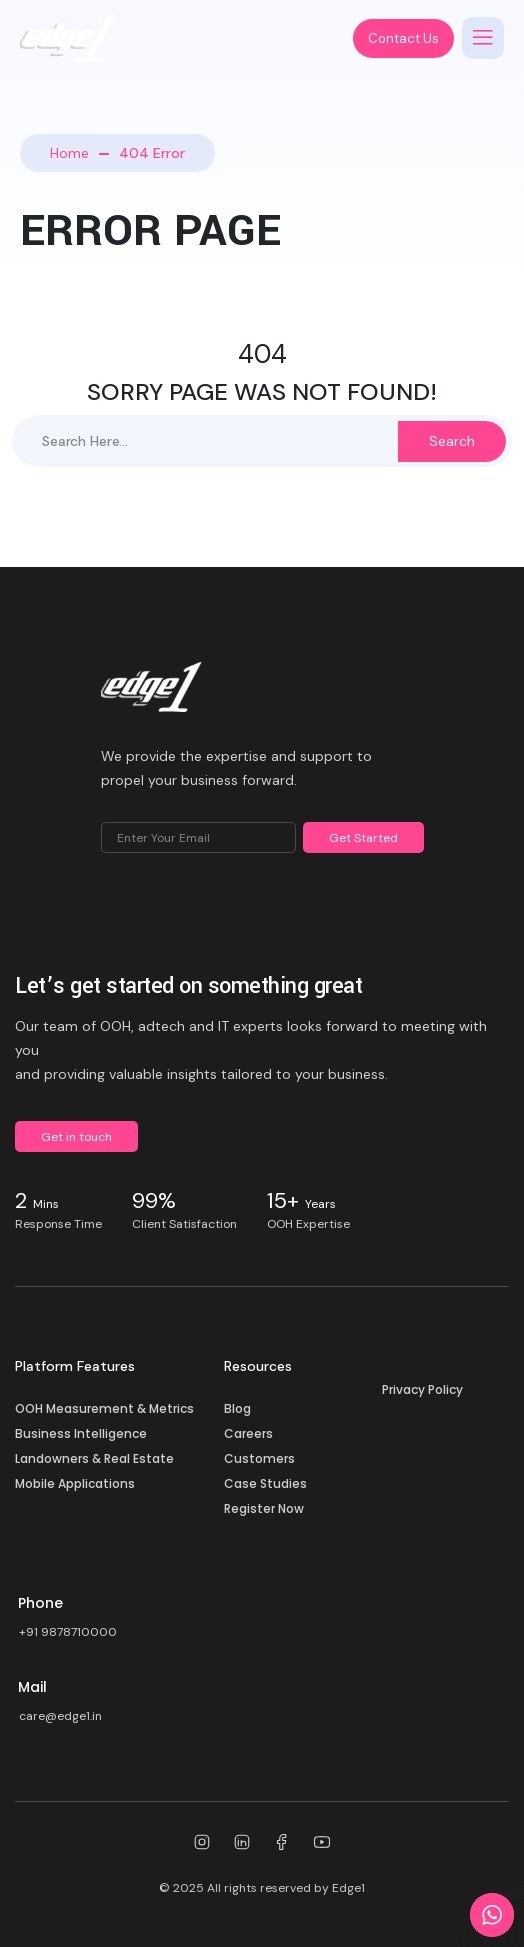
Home (69, 153)
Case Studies (265, 1483)
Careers (248, 1433)
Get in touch (76, 1137)
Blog (237, 1408)
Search (452, 441)
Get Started (363, 838)
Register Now (264, 1508)
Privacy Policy (422, 1389)
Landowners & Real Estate (94, 1458)
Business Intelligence (81, 1433)
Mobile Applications (75, 1483)
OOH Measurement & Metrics (104, 1408)
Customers (259, 1458)
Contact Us (403, 38)
